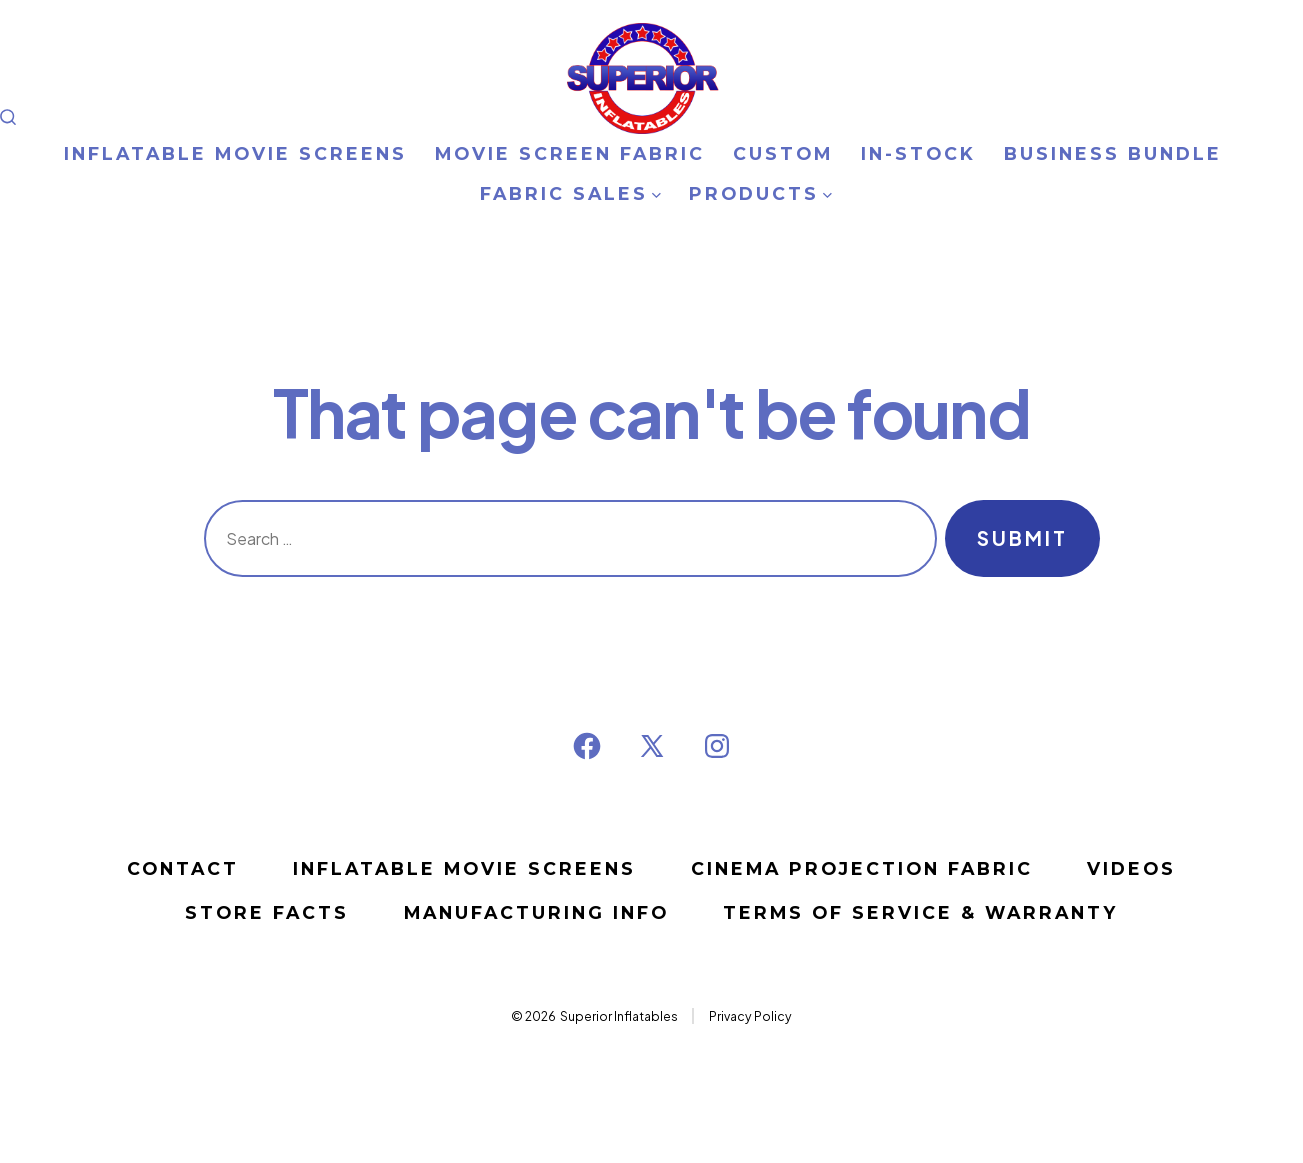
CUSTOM (783, 153)
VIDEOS (1131, 868)
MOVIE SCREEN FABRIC (570, 153)
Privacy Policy (750, 1016)
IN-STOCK (918, 153)
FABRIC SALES (570, 193)
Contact (183, 868)
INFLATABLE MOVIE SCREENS (235, 153)
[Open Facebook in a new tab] (587, 746)
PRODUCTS (760, 193)
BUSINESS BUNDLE (1113, 153)
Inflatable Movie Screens (464, 868)
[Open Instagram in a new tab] (717, 746)
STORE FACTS (267, 912)
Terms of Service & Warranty (920, 912)
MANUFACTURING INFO (536, 912)
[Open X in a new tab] (652, 746)
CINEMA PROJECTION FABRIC (862, 868)
